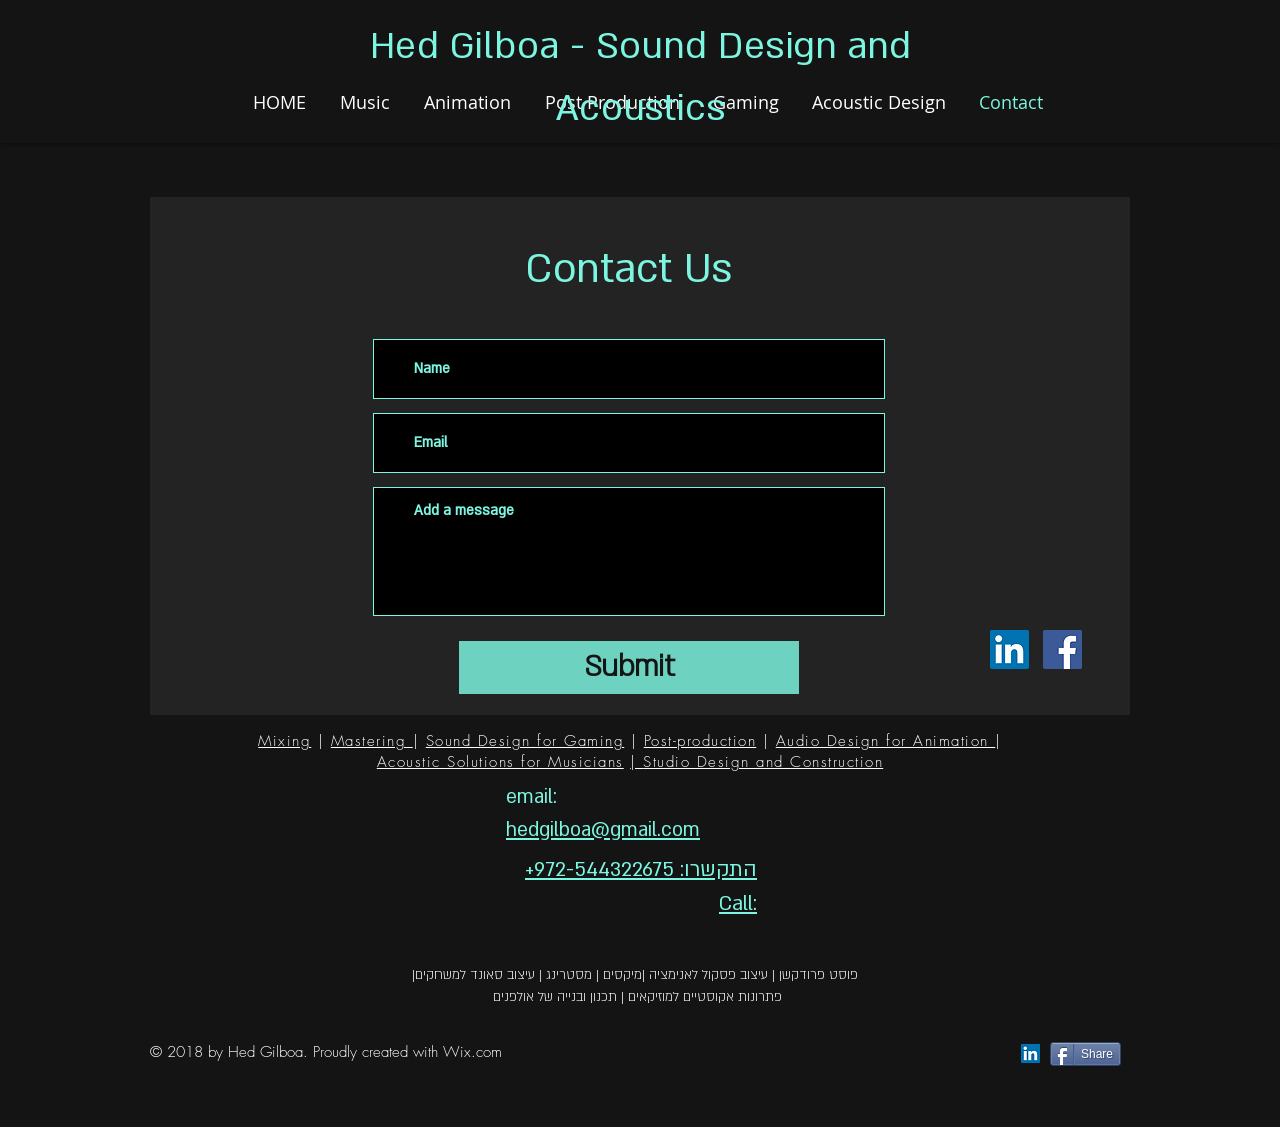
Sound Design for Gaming (525, 741)
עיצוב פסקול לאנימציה (708, 975)
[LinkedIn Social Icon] (1009, 649)
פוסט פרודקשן (818, 975)
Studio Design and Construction (763, 762)
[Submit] (629, 667)
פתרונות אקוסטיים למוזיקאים (705, 997)
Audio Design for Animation (886, 741)
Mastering (372, 741)
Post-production (700, 741)
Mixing (284, 741)
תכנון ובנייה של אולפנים (555, 997)
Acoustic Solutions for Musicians (500, 762)
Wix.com (472, 1052)
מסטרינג (569, 975)
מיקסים (622, 975)
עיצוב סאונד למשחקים (475, 975)
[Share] (1085, 1054)
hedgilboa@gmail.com (603, 830)
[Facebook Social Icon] (1062, 649)
